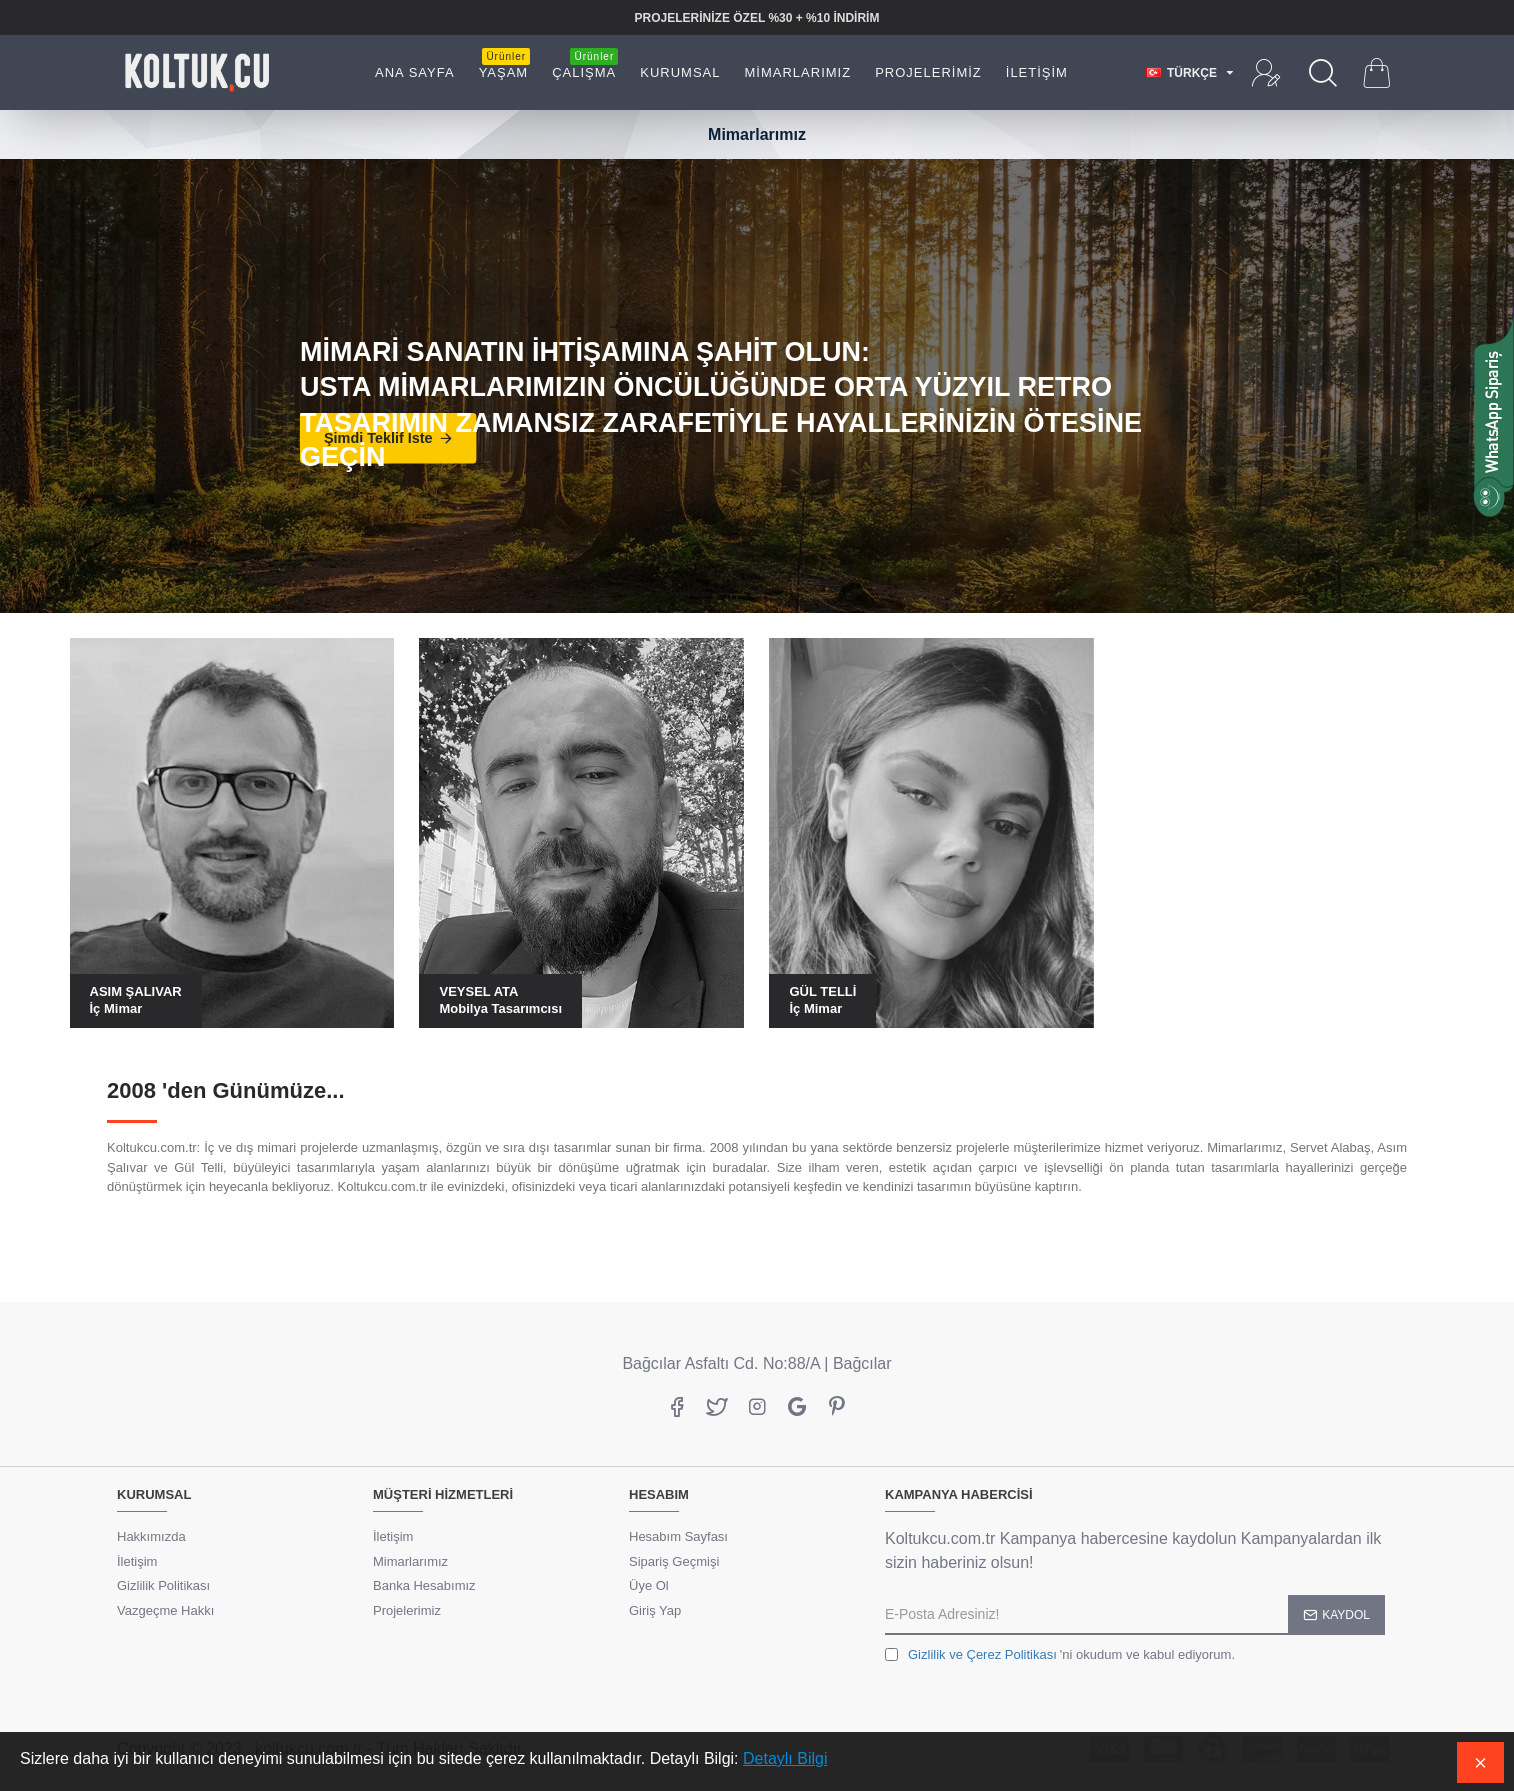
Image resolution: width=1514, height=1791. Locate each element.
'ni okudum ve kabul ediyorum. (1060, 1655)
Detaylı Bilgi (785, 1758)
